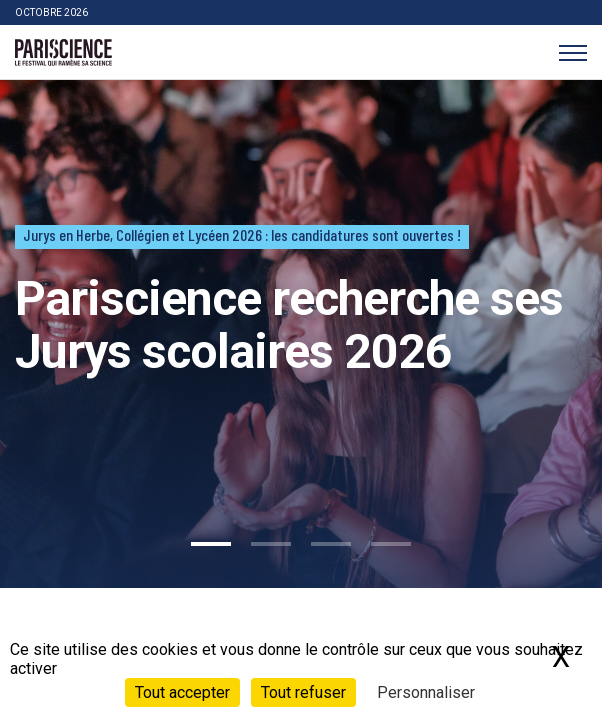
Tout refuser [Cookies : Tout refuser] (303, 692)
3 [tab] (331, 544)
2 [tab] (271, 544)
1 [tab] (211, 544)
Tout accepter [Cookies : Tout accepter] (182, 692)
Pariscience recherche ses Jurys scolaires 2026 (289, 325)
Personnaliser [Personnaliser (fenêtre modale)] (426, 692)
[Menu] (572, 52)
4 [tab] (391, 544)
